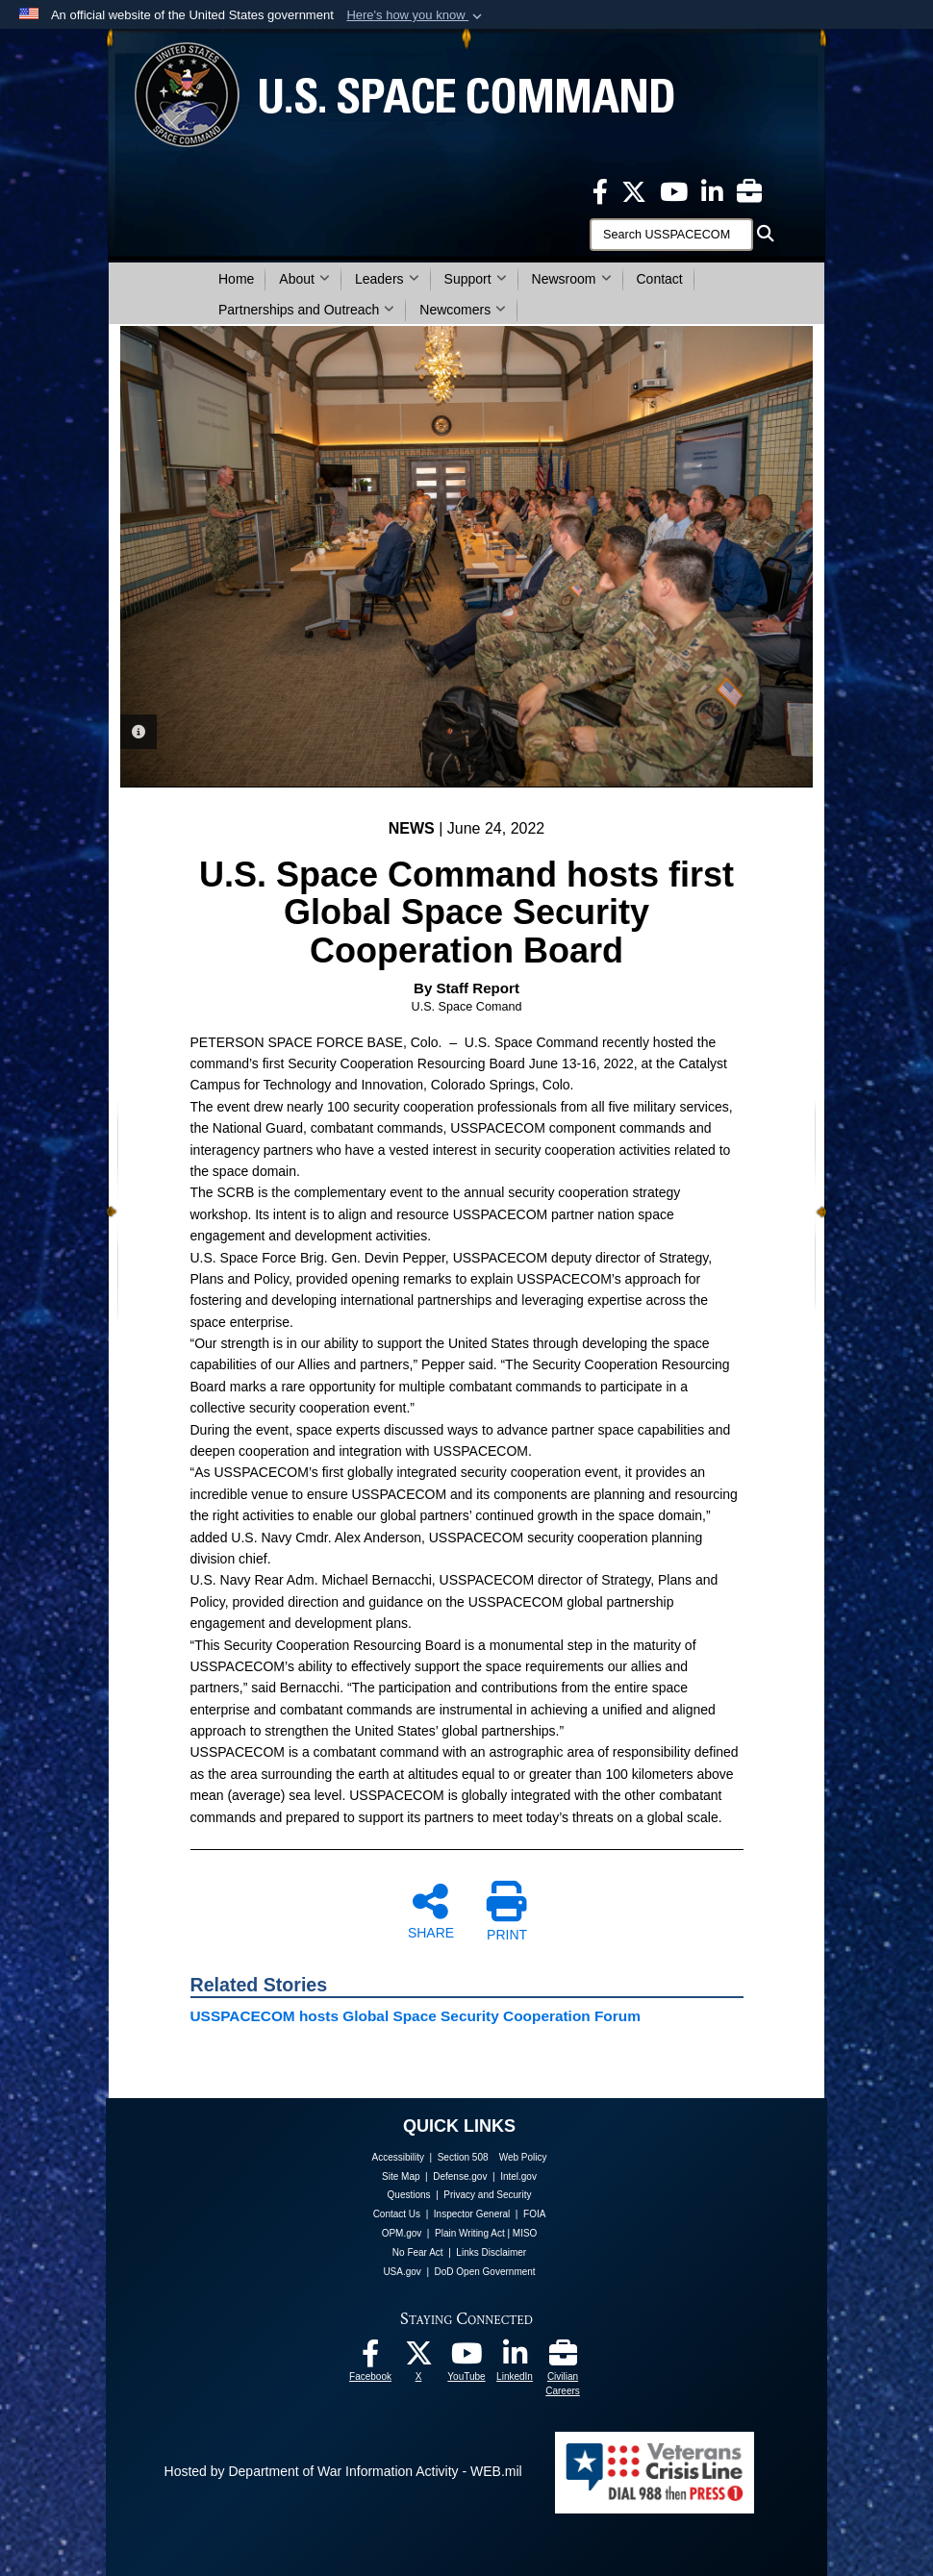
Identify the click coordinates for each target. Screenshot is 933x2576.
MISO (525, 2233)
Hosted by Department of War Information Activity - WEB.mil (343, 2471)
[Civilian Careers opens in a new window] (749, 190)
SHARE (431, 1910)
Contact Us (396, 2214)
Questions (409, 2194)
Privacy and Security (487, 2194)
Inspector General (472, 2214)
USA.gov (401, 2271)
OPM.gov (402, 2233)
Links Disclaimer (491, 2252)
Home (236, 279)
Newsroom (572, 279)
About (304, 279)
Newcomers (462, 309)
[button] (416, 15)
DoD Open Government (485, 2271)
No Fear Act (417, 2252)
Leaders (387, 279)
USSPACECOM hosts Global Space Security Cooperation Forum (415, 2016)
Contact (660, 279)
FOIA (534, 2214)
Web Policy (523, 2157)
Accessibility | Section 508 (430, 2157)
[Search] (671, 234)
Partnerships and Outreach (306, 309)
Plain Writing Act (470, 2233)
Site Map (400, 2176)
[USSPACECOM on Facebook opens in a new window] (600, 190)
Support (475, 279)
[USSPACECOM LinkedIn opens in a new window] (712, 190)
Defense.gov (460, 2176)
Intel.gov (518, 2176)
